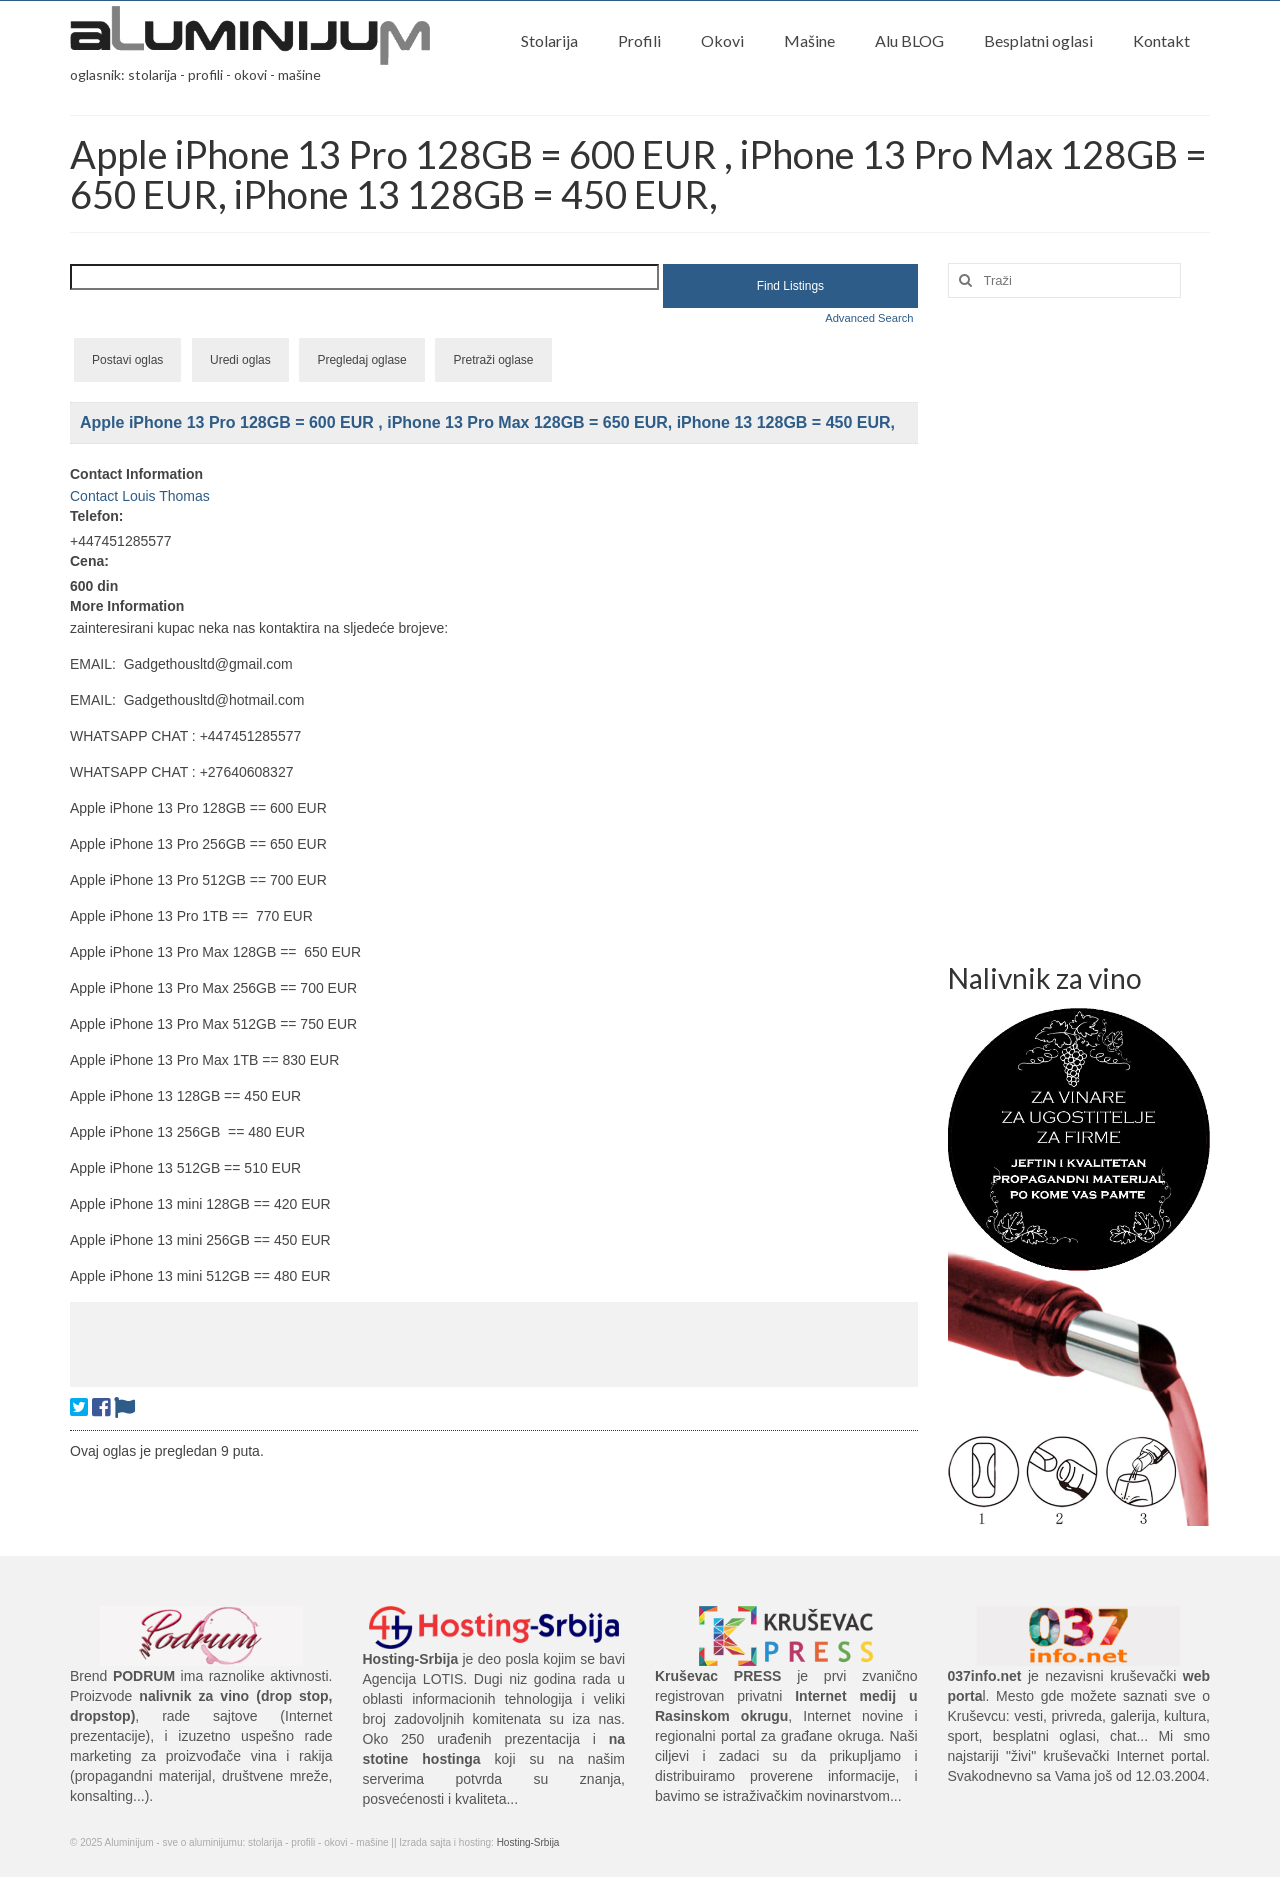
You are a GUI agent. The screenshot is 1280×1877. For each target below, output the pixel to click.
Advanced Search (869, 318)
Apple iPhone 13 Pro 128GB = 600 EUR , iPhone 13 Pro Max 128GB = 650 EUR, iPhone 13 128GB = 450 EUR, (487, 422)
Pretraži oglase (493, 360)
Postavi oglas (127, 360)
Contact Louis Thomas (140, 496)
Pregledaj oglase (361, 360)
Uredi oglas (240, 360)
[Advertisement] (494, 1342)
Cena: (89, 561)
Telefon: (96, 516)
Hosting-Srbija (528, 1842)
